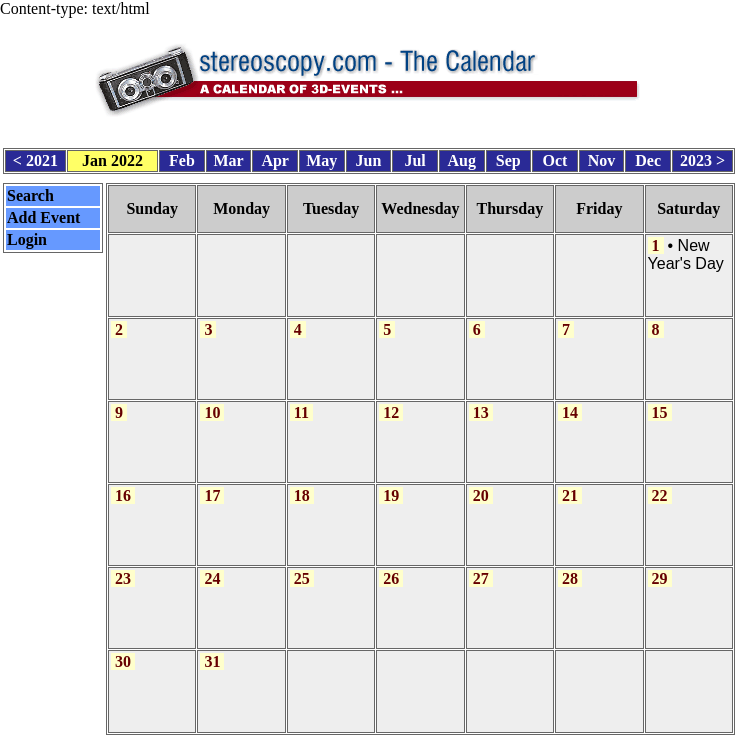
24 (212, 565)
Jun (369, 157)
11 (301, 402)
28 (570, 565)
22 (660, 484)
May (321, 157)
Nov (602, 157)
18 (302, 484)
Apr (275, 157)
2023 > (702, 157)
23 (123, 565)
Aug (461, 157)
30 (123, 646)
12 (391, 402)
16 (123, 484)
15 (660, 402)
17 (212, 484)
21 (570, 484)
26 (391, 565)
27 (481, 565)
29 (660, 565)
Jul (414, 157)
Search (30, 191)
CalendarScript (413, 727)
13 (481, 402)
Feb (182, 157)
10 (212, 402)
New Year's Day (686, 249)
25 (302, 565)
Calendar (313, 727)
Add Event (43, 213)
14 (570, 402)
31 (212, 646)
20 (481, 484)
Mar (228, 157)
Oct (555, 157)
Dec (648, 157)
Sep (508, 157)
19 (391, 484)
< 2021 (35, 157)
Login (27, 235)
